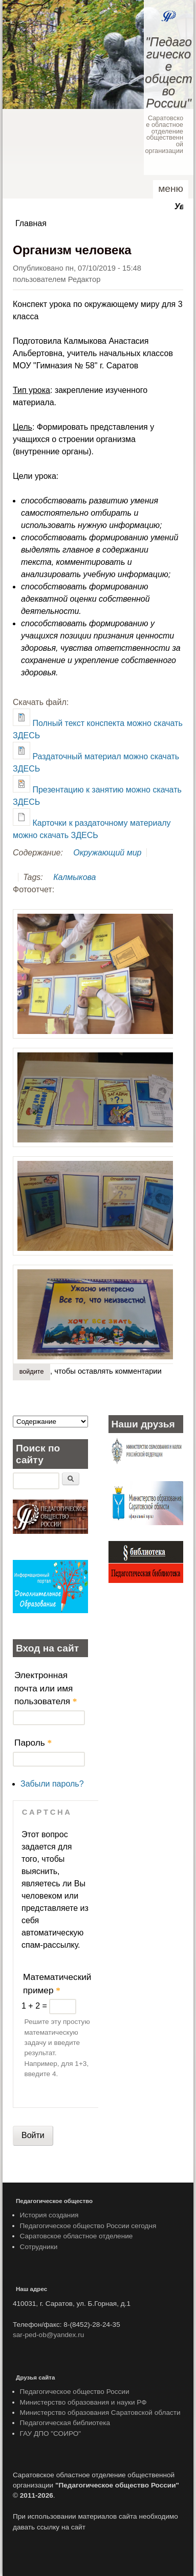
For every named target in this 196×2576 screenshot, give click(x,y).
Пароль (33, 1742)
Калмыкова (74, 877)
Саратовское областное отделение (76, 2236)
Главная (31, 223)
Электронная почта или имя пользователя (45, 1688)
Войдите (31, 1371)
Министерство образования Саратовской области (100, 2412)
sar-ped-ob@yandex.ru (48, 2335)
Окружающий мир (107, 852)
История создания (49, 2215)
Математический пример (57, 1983)
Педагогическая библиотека (65, 2423)
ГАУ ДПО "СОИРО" (50, 2433)
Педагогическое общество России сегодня (88, 2226)
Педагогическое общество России (74, 2391)
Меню (170, 188)
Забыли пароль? (52, 1783)
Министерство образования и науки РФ (83, 2402)
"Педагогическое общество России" (168, 72)
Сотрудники (39, 2247)
